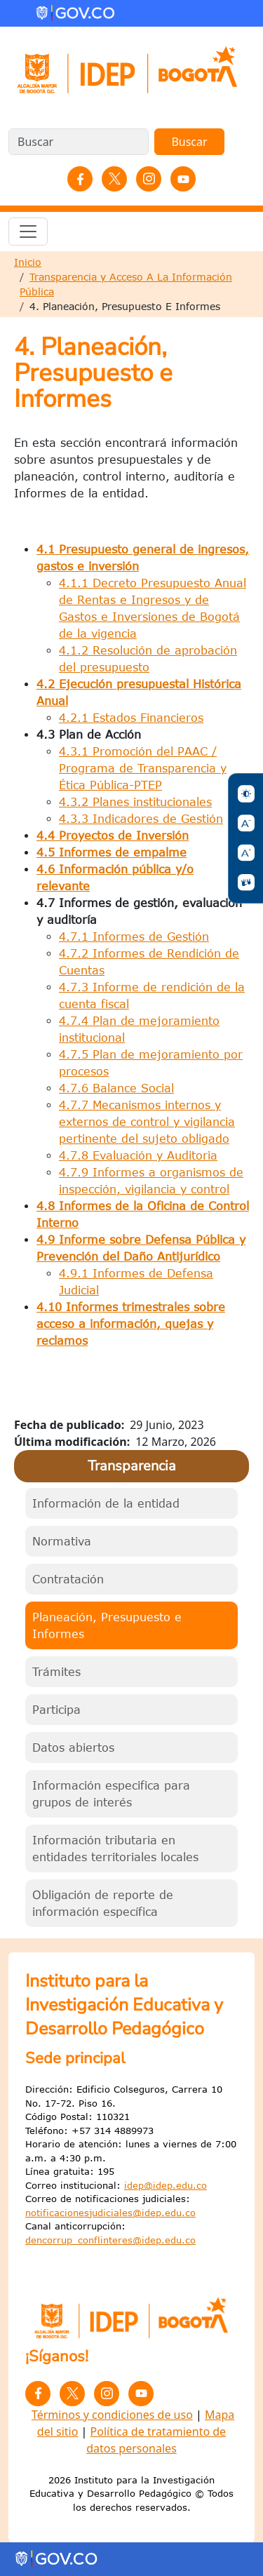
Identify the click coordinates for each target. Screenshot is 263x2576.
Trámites (56, 1671)
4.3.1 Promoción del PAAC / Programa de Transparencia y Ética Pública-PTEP (143, 768)
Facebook (80, 178)
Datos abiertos (73, 1747)
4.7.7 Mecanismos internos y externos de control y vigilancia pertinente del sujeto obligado (147, 1122)
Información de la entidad (106, 1503)
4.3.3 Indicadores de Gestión (141, 818)
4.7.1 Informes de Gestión (134, 936)
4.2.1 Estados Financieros (131, 717)
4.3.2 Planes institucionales (135, 802)
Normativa (61, 1541)
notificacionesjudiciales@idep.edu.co (110, 2212)
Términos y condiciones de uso (112, 2414)
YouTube (183, 178)
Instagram (148, 178)
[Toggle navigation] (28, 231)
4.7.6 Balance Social (116, 1088)
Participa (56, 1709)
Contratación (68, 1579)
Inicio (27, 262)
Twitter (114, 178)
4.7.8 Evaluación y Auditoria (138, 1155)
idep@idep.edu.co (165, 2185)
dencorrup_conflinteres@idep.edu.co (110, 2240)
